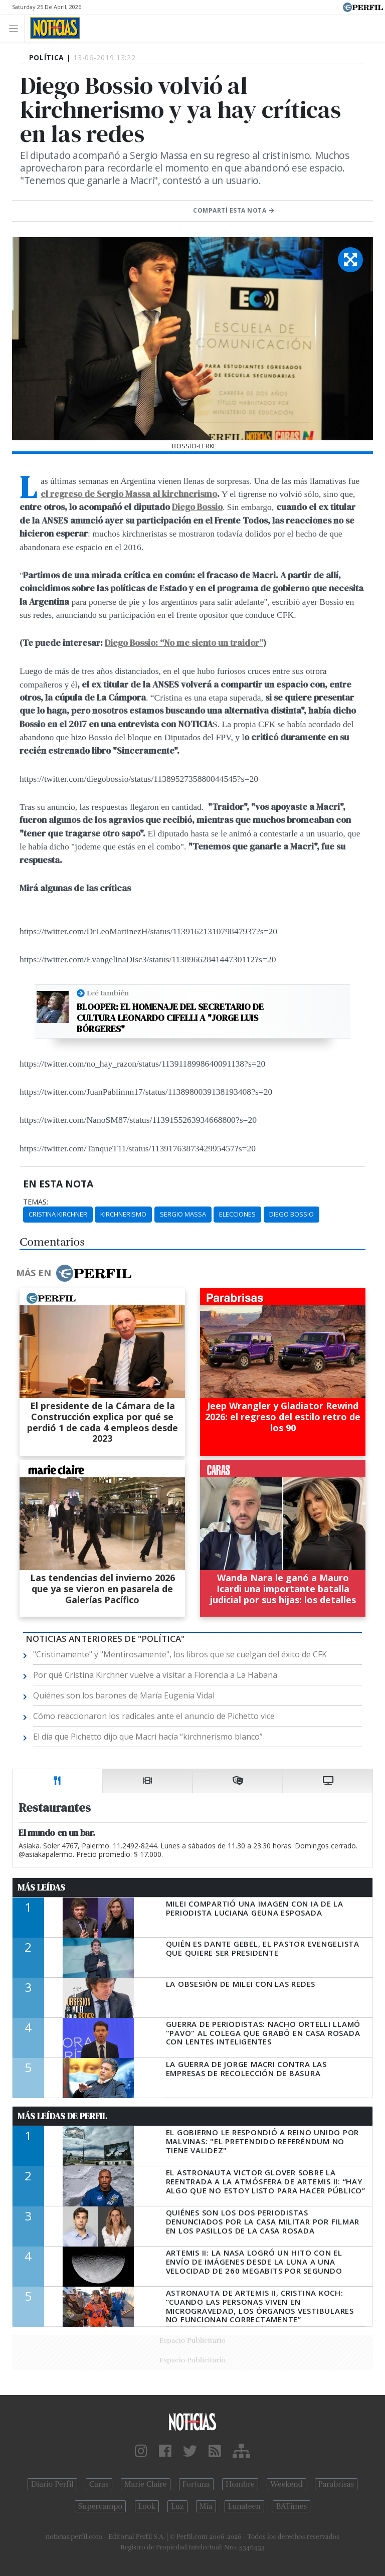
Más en (73, 1273)
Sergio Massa (183, 1214)
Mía (206, 2506)
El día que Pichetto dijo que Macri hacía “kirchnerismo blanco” (148, 1736)
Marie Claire (145, 2484)
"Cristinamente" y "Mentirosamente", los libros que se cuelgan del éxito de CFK (180, 1654)
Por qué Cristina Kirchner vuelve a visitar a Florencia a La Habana (155, 1674)
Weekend (286, 2484)
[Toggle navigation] (16, 28)
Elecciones (237, 1214)
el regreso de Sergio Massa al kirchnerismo (129, 494)
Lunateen (244, 2506)
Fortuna (196, 2484)
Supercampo (100, 2506)
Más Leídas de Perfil (62, 2116)
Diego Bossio (197, 507)
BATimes (291, 2506)
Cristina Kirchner (58, 1214)
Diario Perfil (52, 2484)
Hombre (240, 2484)
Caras (99, 2484)
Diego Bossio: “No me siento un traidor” (184, 643)
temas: (35, 1202)
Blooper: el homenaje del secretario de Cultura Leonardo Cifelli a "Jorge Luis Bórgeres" (170, 1017)
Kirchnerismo (123, 1214)
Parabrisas (336, 2484)
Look (147, 2506)
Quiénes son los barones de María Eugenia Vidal (124, 1695)
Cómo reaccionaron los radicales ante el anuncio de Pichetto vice (154, 1716)
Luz (177, 2506)
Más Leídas (41, 1887)
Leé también (108, 992)
